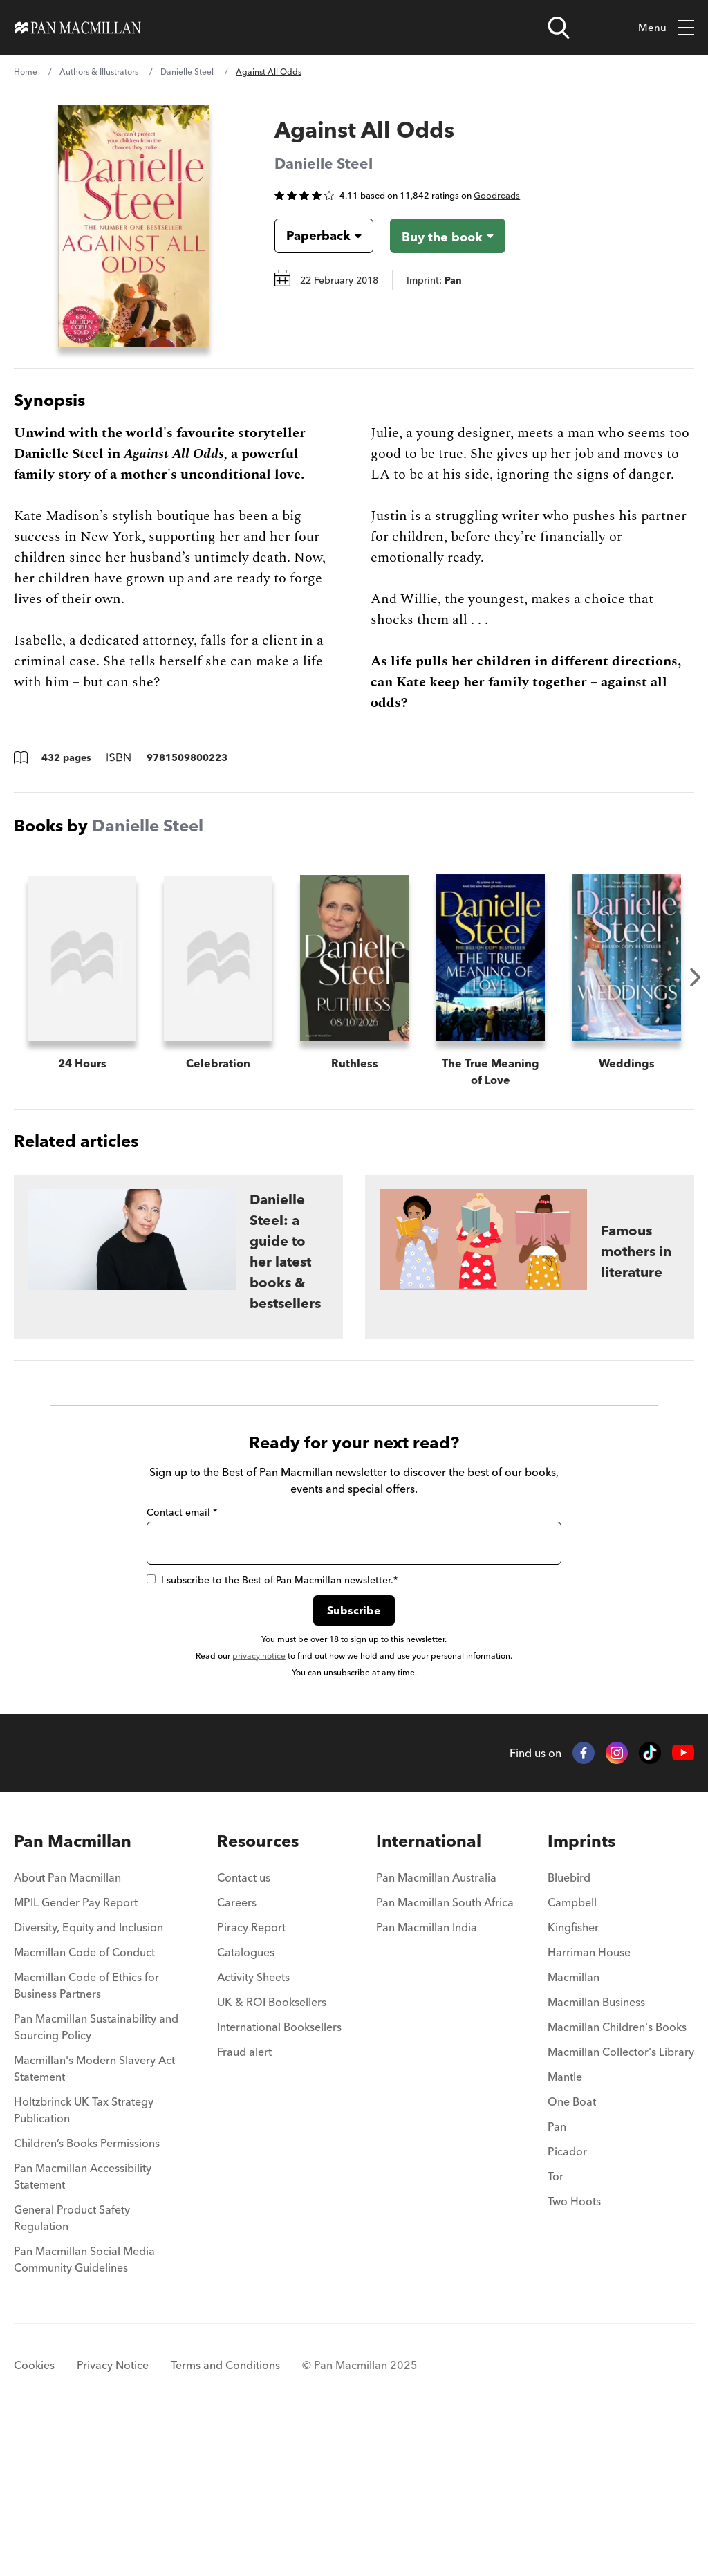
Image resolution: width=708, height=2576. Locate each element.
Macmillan (573, 2127)
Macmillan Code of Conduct (84, 2102)
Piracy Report (251, 2077)
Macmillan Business (596, 2152)
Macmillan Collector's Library (621, 2202)
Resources (258, 1991)
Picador (567, 2301)
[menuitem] (98, 2031)
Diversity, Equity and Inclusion (88, 2077)
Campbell (572, 2052)
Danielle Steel (187, 71)
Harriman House (589, 2102)
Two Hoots (574, 2351)
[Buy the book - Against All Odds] (448, 235)
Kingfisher (573, 2077)
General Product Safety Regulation (72, 2368)
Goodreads (497, 195)
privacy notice (259, 1806)
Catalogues (245, 2102)
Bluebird (569, 2027)
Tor (555, 2326)
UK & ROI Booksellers (271, 2152)
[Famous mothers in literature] (529, 1407)
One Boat (572, 2251)
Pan (557, 2276)
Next (695, 977)
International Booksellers (279, 2177)
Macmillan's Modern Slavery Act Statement (94, 2218)
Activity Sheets (253, 2127)
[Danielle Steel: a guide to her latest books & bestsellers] (178, 1407)
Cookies (34, 2515)
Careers (237, 2052)
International (428, 1991)
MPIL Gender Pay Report (76, 2052)
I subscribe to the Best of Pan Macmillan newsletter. (272, 1730)
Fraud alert (244, 2202)
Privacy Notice (113, 2515)
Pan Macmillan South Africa (445, 2052)
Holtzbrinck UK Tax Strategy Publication (83, 2260)
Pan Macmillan (72, 1991)
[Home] (78, 27)
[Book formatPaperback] (313, 235)
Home (25, 71)
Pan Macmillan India (426, 2077)
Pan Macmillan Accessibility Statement (82, 2326)
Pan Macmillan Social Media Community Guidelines (84, 2409)
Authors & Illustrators (98, 71)
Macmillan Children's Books (617, 2177)
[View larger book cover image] (133, 226)
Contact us (243, 2027)
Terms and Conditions (225, 2515)
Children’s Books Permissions (87, 2293)
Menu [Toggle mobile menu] (666, 28)
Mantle (565, 2227)
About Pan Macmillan (67, 2027)
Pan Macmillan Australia (436, 2027)
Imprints (581, 1991)
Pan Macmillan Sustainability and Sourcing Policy (96, 2177)
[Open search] (559, 28)
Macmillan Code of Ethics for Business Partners (86, 2135)
